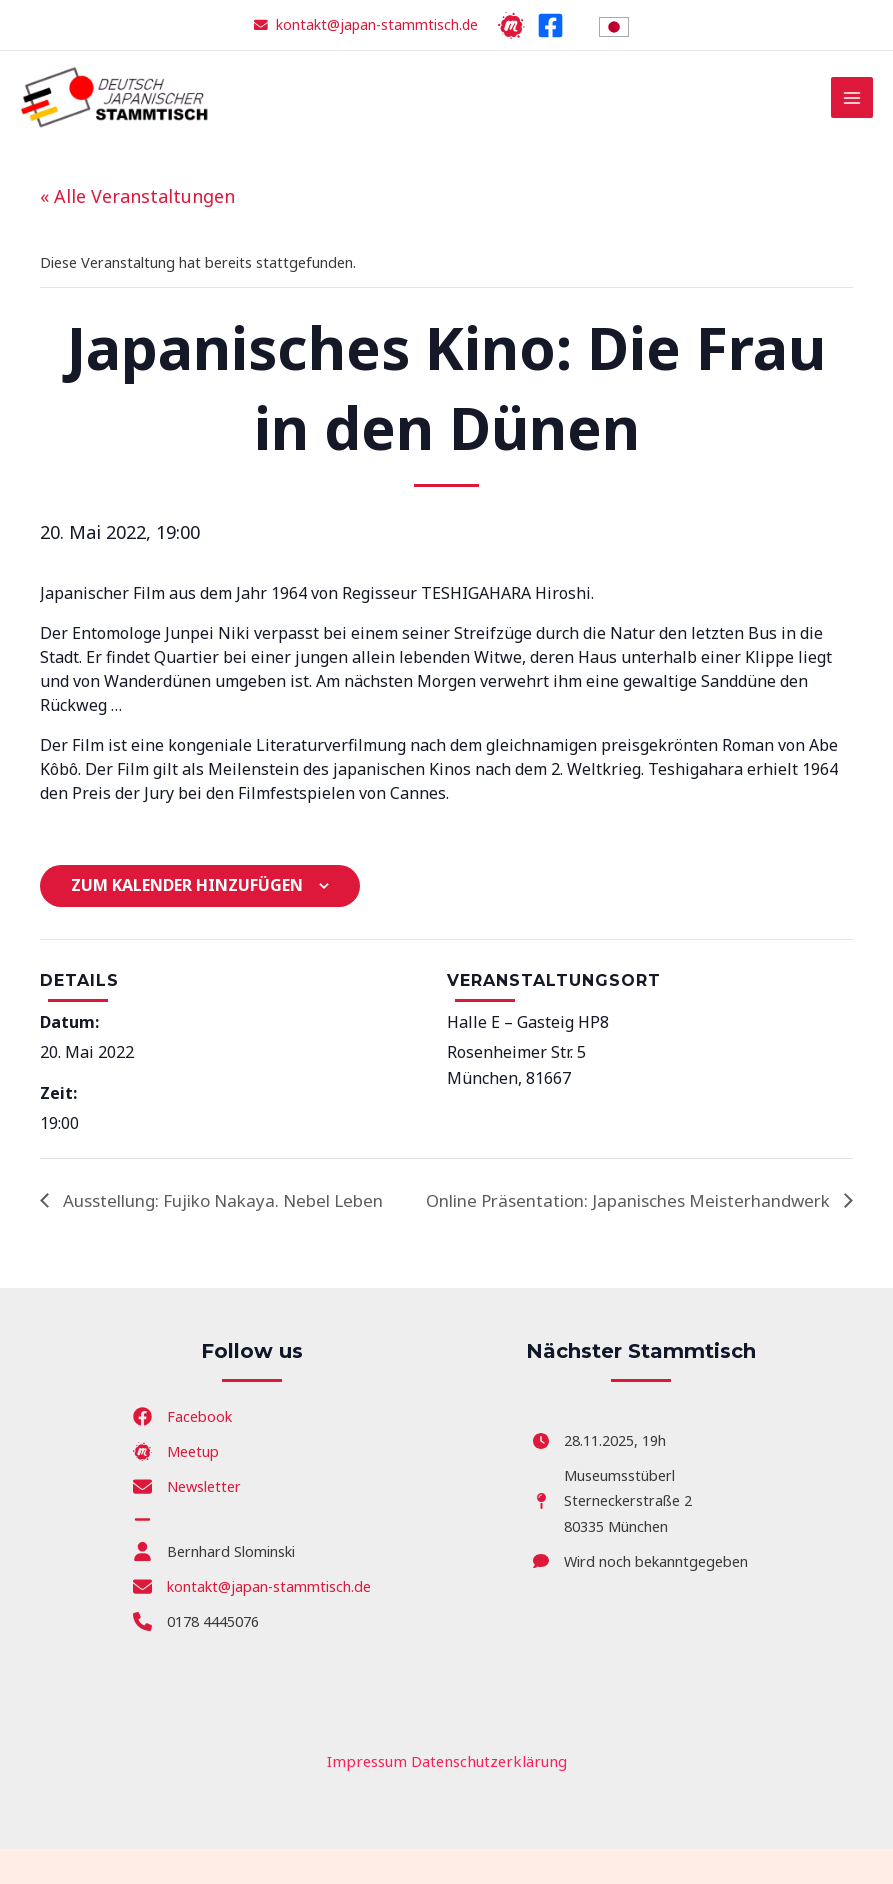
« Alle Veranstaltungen (137, 206)
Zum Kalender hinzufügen (187, 895)
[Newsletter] (187, 1522)
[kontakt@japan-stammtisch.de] (252, 1621)
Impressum (371, 1796)
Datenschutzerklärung (486, 1796)
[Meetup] (509, 25)
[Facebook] (548, 25)
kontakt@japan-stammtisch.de (377, 24)
